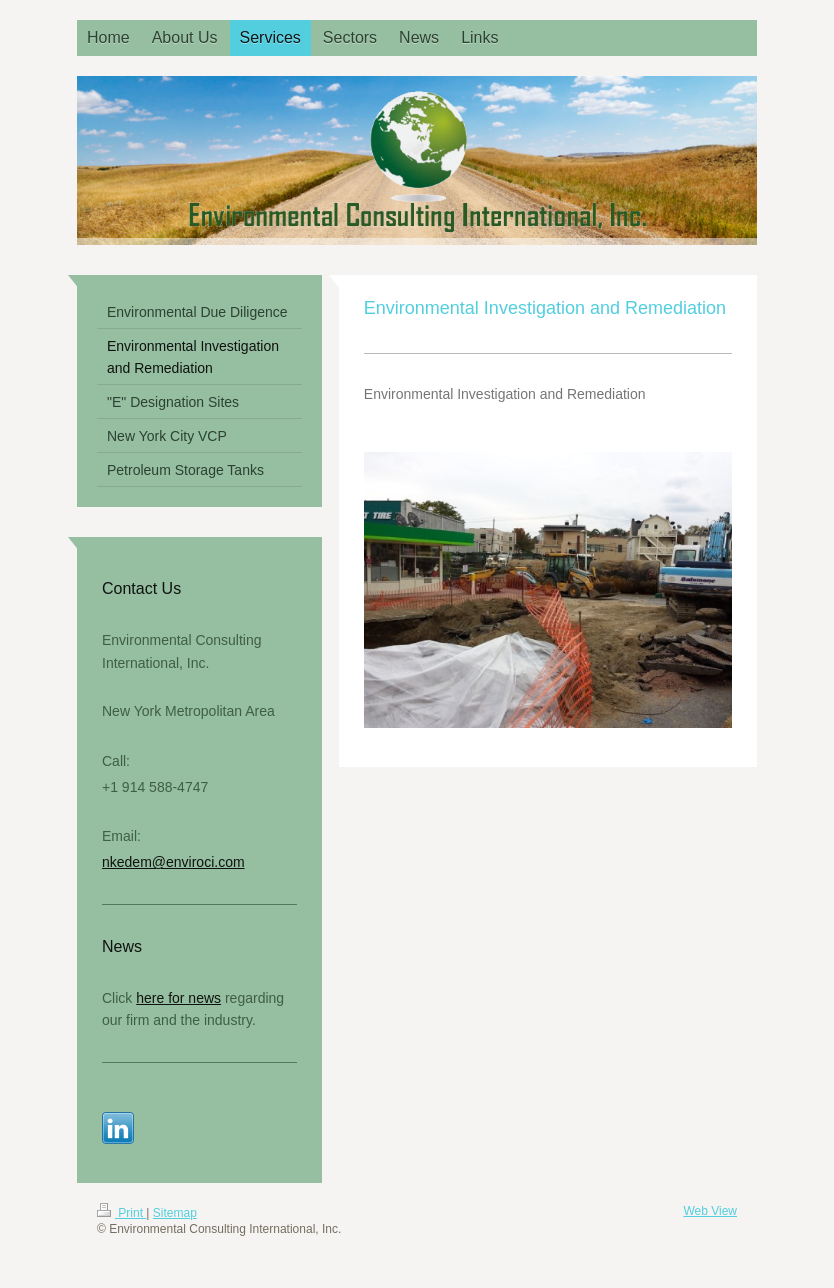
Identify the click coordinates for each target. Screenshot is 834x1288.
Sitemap (175, 1213)
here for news (178, 998)
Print (121, 1213)
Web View (710, 1211)
